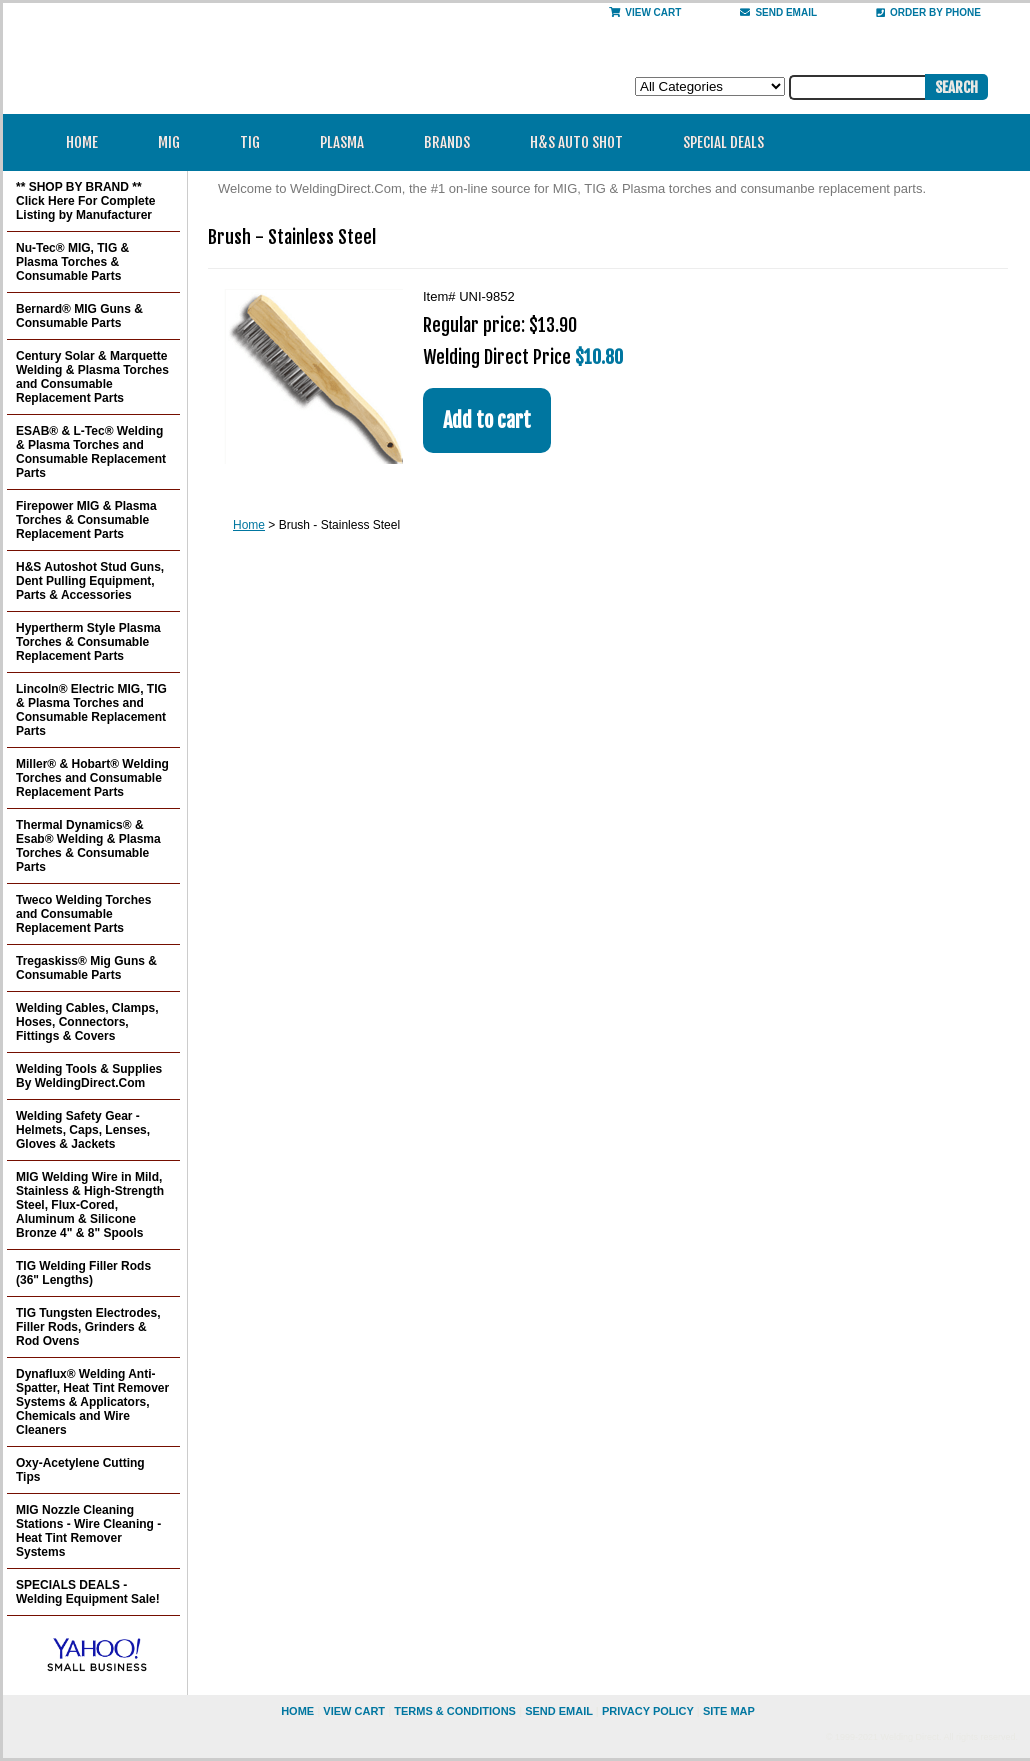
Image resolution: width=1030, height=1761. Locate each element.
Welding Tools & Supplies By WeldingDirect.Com (89, 1076)
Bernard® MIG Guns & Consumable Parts (79, 316)
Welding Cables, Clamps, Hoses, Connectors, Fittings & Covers (87, 1022)
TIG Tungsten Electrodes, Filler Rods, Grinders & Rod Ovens (88, 1327)
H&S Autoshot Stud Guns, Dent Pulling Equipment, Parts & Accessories (90, 581)
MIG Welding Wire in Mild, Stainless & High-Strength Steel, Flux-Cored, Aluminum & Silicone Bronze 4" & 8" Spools (90, 1205)
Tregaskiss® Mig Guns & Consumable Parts (86, 968)
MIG (175, 142)
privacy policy (648, 1711)
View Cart (645, 12)
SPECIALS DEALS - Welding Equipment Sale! (88, 1592)
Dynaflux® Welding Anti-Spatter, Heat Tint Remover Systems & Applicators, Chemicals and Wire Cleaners (92, 1402)
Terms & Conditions (455, 1711)
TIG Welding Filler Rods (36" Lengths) (83, 1273)
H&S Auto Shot (576, 142)
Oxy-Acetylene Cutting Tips (80, 1470)
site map (729, 1711)
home (297, 1711)
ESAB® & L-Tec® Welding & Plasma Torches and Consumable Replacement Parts (91, 452)
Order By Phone (928, 12)
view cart (354, 1711)
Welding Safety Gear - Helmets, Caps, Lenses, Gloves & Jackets (83, 1130)
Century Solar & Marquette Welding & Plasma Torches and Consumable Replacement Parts (92, 377)
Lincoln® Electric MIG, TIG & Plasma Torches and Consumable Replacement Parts (91, 710)
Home (82, 142)
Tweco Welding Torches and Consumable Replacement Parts (83, 914)
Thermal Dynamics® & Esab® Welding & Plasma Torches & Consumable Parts (88, 846)
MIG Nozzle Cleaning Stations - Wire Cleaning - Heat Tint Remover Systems (88, 1531)
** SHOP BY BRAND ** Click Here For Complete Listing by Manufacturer (85, 201)
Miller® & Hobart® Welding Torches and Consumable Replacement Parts (92, 778)
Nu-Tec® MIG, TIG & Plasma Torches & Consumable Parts (72, 262)
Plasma (348, 142)
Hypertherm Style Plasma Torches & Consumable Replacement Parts (88, 642)
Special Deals (723, 142)
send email (778, 12)
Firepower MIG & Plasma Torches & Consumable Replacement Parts (86, 520)
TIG (256, 142)
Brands (453, 142)
